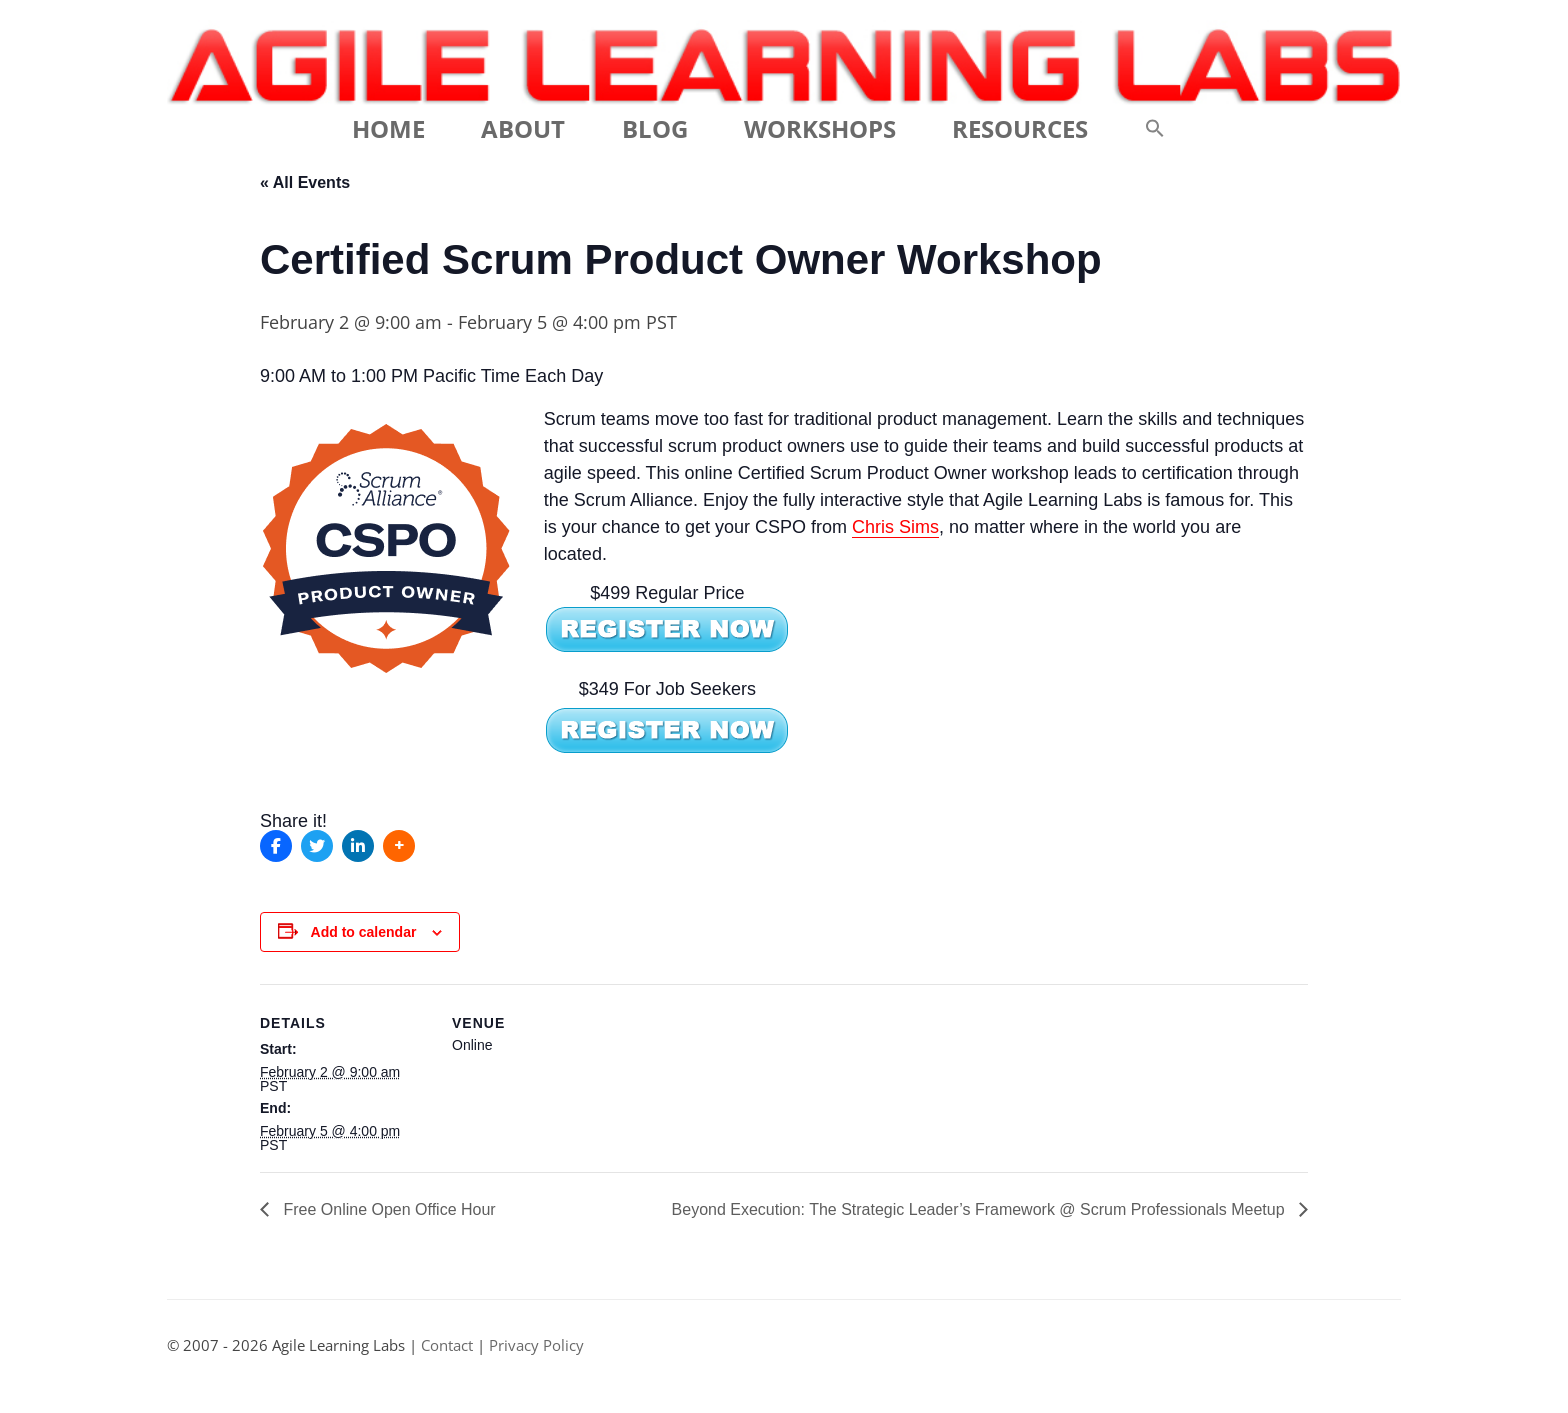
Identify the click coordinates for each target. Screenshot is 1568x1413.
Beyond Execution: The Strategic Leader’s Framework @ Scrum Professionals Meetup (980, 1209)
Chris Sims (895, 527)
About (523, 128)
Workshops (820, 128)
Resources (1020, 128)
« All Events (305, 182)
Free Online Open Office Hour (387, 1209)
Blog (655, 128)
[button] (1155, 129)
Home (388, 128)
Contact (447, 1345)
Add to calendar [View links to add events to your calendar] (364, 932)
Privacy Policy (536, 1345)
